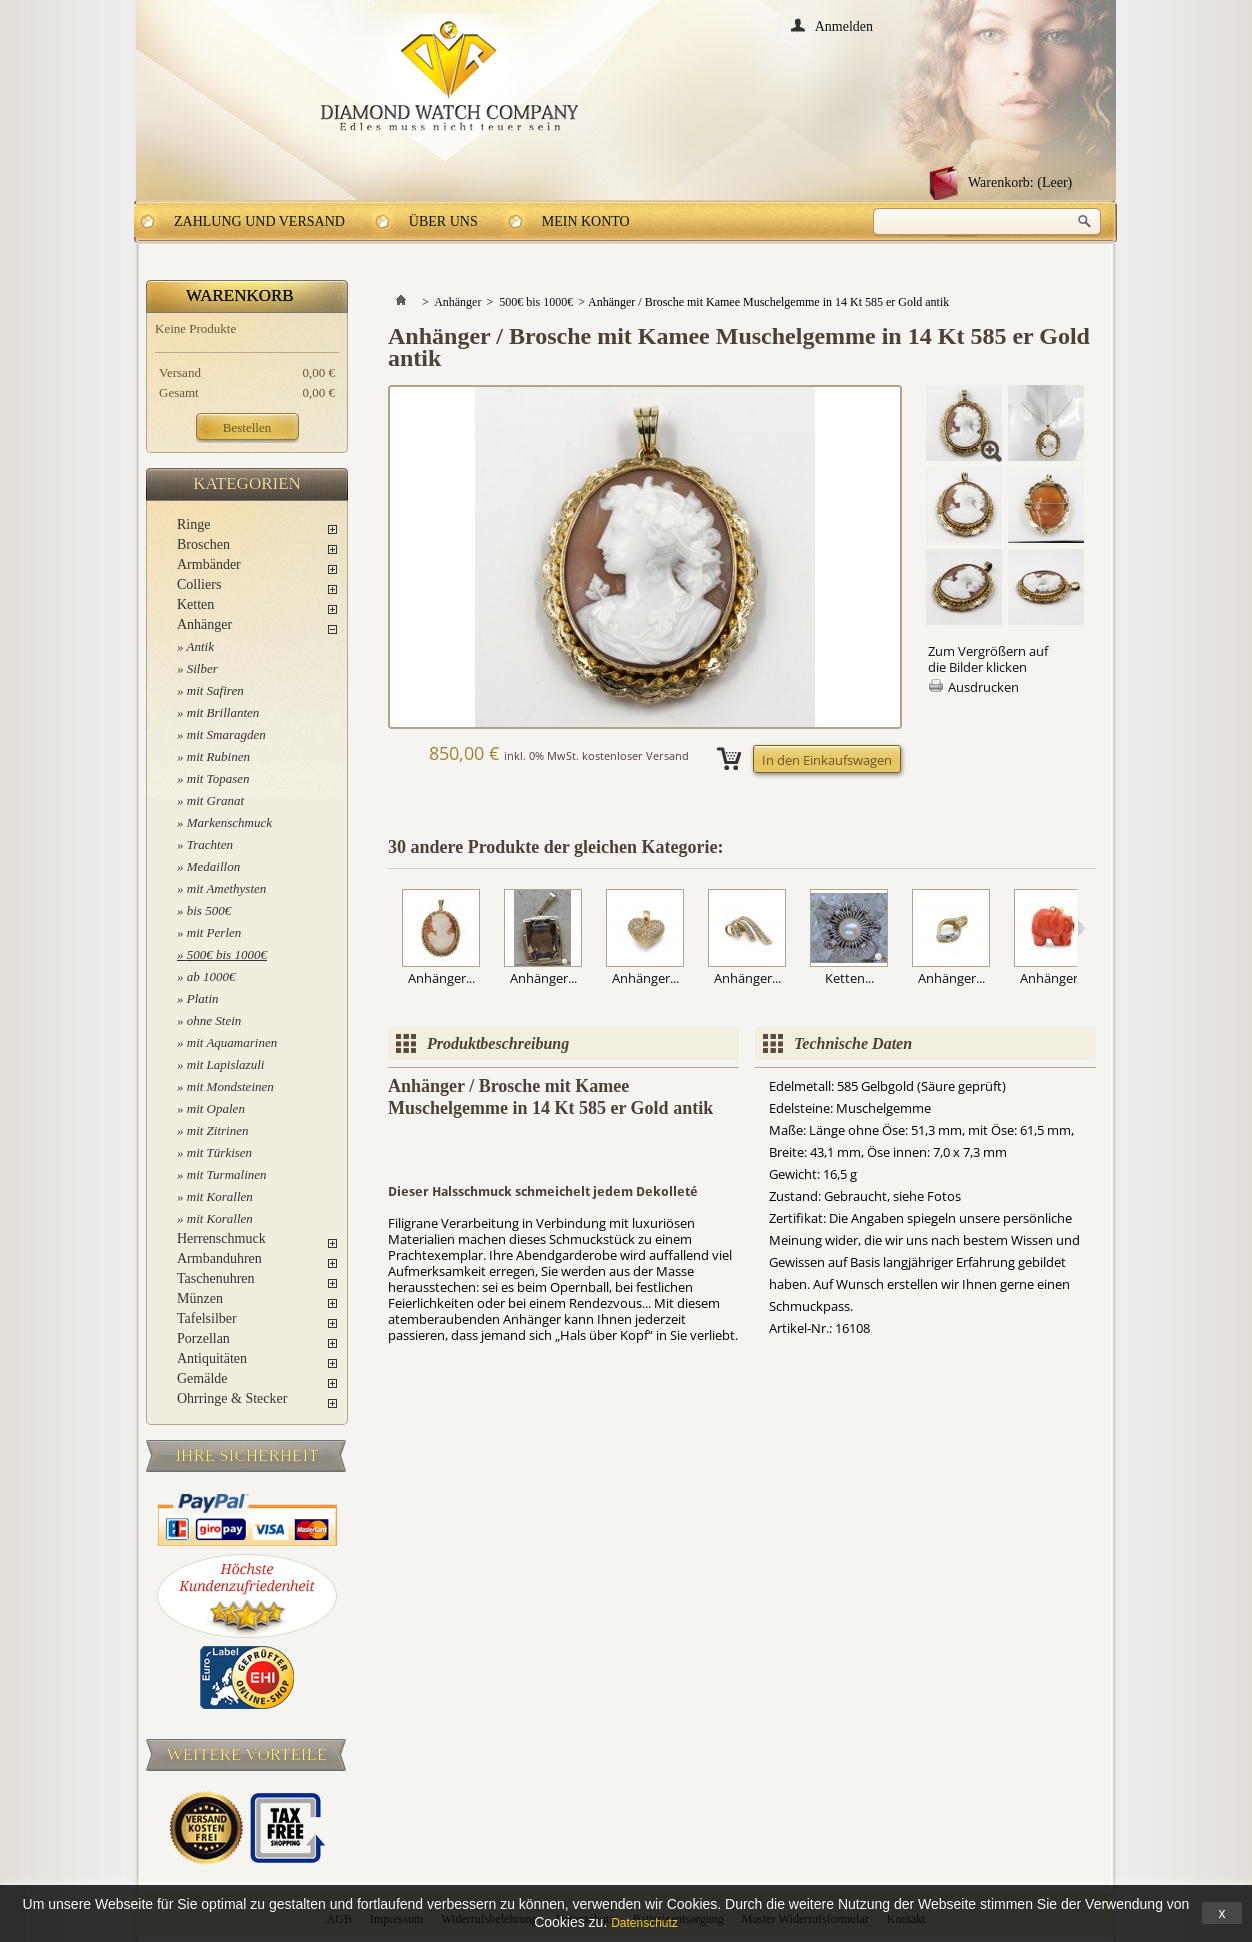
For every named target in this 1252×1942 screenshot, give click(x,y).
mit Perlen (214, 932)
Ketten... (849, 978)
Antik (200, 646)
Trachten (210, 844)
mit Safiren (215, 690)
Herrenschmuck (221, 1238)
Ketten (195, 604)
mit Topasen (218, 778)
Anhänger (204, 624)
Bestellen (247, 427)
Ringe (193, 524)
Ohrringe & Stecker (232, 1398)
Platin (203, 998)
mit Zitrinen (218, 1130)
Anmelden (844, 25)
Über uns (443, 221)
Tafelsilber (207, 1318)
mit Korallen (220, 1196)
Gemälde (202, 1378)
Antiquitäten (212, 1358)
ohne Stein (214, 1020)
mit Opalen (216, 1108)
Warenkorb (240, 295)
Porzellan (203, 1338)
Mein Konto (586, 221)
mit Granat (215, 800)
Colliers (199, 584)
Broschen (203, 544)
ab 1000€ (211, 976)
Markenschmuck (229, 822)
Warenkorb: (1020, 182)
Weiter (1081, 928)
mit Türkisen (219, 1152)
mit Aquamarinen (232, 1042)
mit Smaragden (226, 734)
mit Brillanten (223, 712)
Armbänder (209, 564)
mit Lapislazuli (226, 1064)
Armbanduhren (219, 1258)
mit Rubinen (218, 756)
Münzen (200, 1298)
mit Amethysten (227, 888)
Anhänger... (441, 978)
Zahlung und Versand (259, 221)
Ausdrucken (983, 687)
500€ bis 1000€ (227, 954)
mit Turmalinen (227, 1174)
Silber (202, 668)
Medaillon (213, 866)
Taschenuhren (216, 1278)
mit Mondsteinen (230, 1086)
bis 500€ (209, 910)
